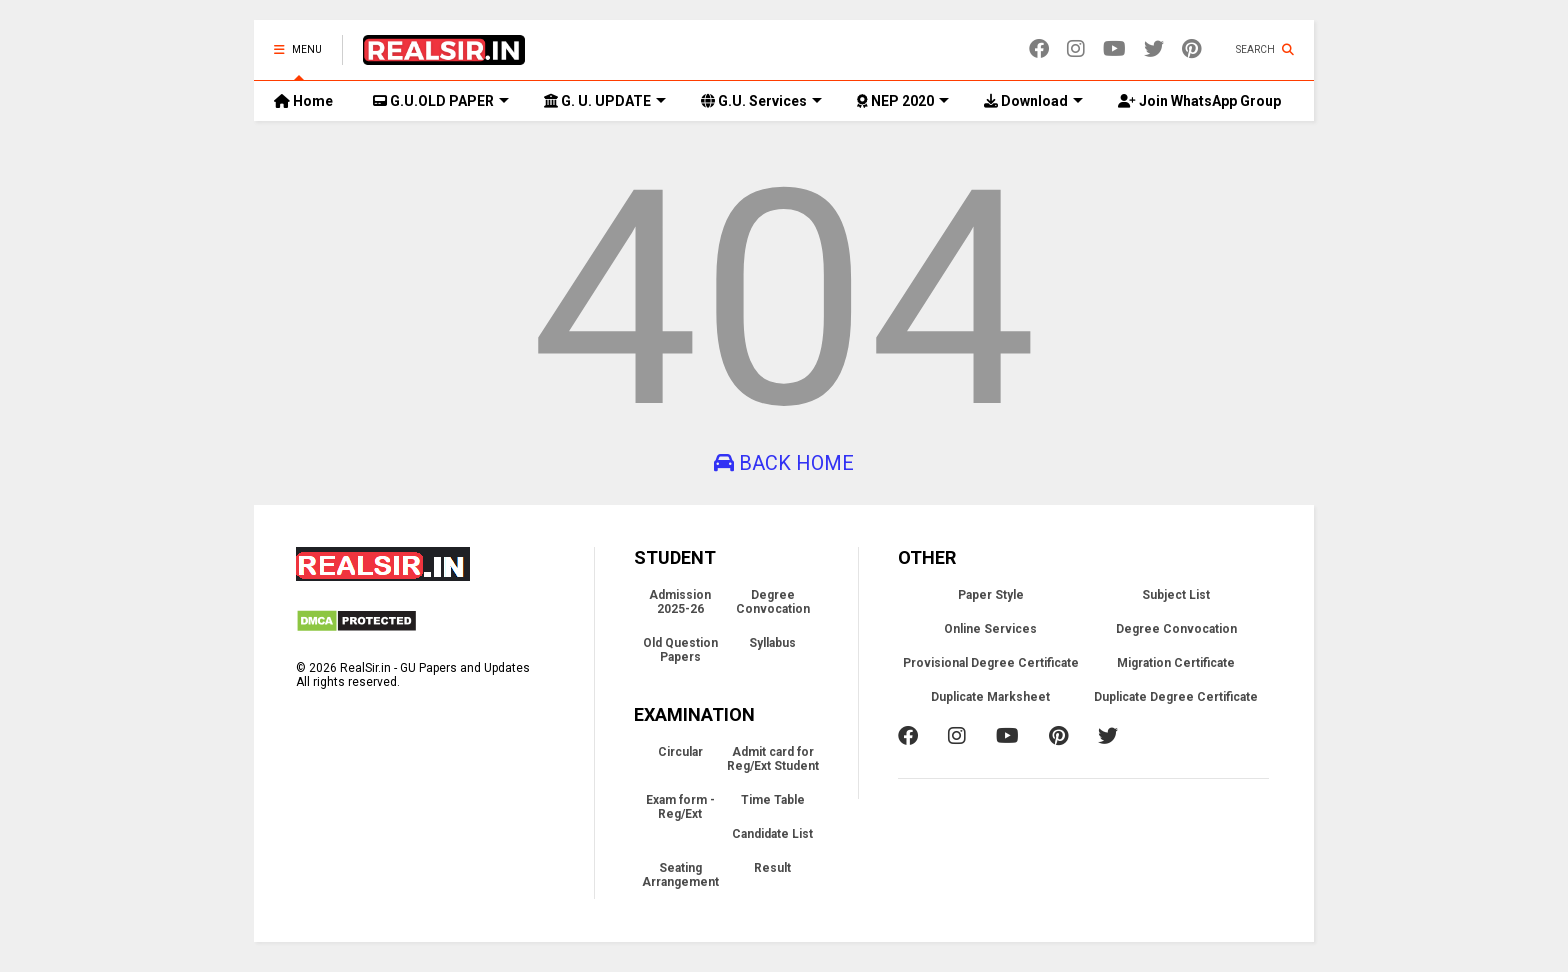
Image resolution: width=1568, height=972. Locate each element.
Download (1033, 101)
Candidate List (772, 834)
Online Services (990, 629)
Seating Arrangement (680, 875)
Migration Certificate (1176, 663)
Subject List (1176, 595)
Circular (680, 752)
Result (772, 868)
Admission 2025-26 (680, 602)
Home (303, 101)
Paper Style (991, 595)
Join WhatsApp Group (1199, 101)
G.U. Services (761, 101)
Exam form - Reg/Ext (680, 807)
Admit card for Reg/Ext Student (773, 759)
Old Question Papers (680, 650)
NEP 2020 (903, 101)
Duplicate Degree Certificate (1176, 697)
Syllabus (772, 643)
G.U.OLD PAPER (441, 101)
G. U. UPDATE (605, 101)
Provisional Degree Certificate (991, 663)
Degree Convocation (773, 602)
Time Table (773, 800)
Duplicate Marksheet (990, 697)
